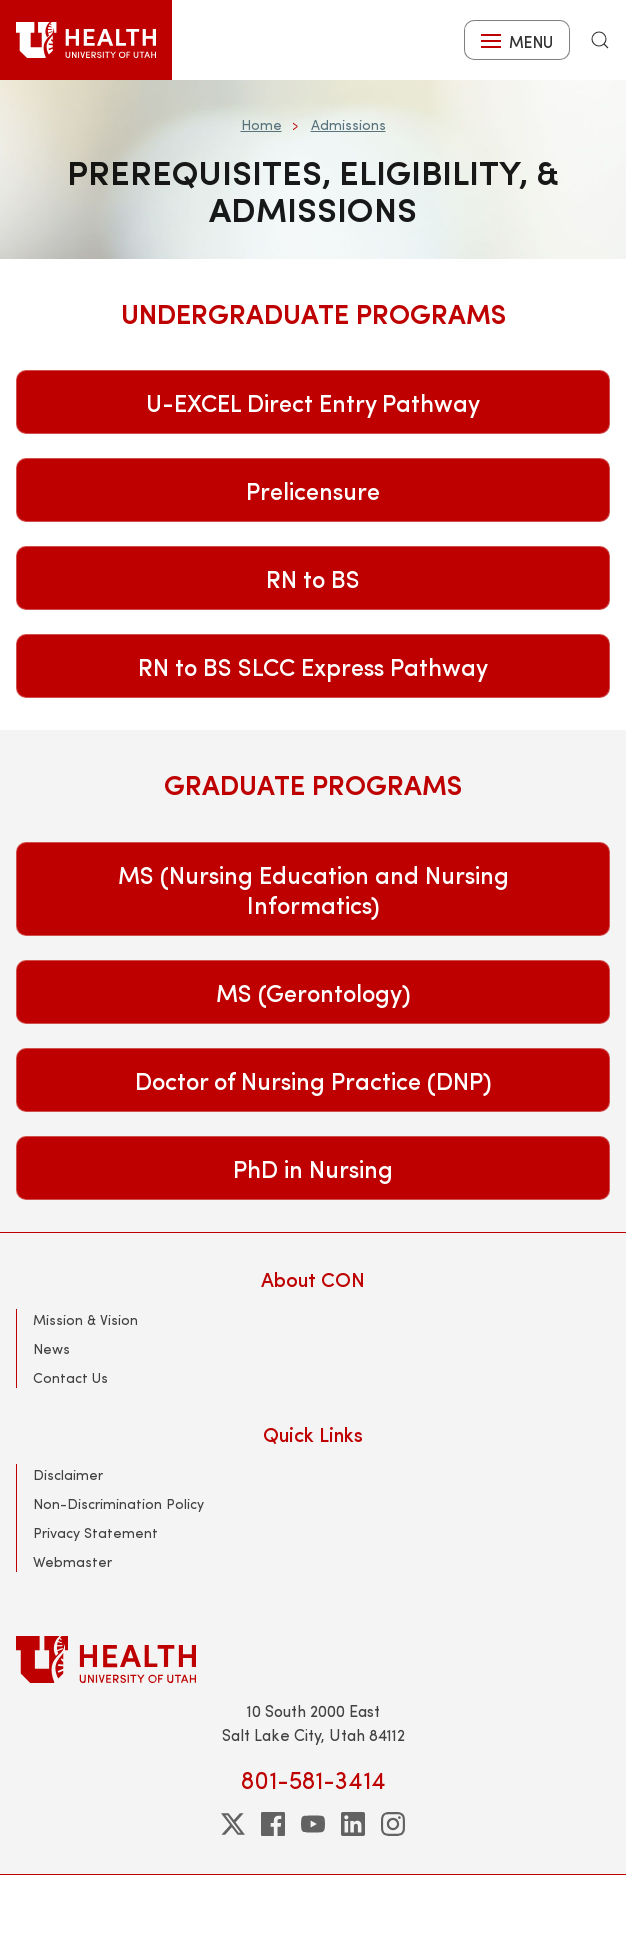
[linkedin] (353, 1824)
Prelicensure (313, 490)
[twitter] (233, 1824)
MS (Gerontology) (313, 992)
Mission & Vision (85, 1319)
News (51, 1348)
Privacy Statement (95, 1532)
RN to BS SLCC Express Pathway (313, 666)
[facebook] (273, 1824)
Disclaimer (68, 1474)
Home (261, 124)
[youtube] (313, 1824)
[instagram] (393, 1824)
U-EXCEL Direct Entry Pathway (313, 402)
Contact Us (70, 1377)
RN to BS (313, 578)
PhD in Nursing (313, 1168)
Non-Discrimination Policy (118, 1503)
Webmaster (72, 1561)
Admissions (348, 124)
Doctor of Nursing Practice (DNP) (313, 1080)
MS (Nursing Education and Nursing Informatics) (313, 889)
